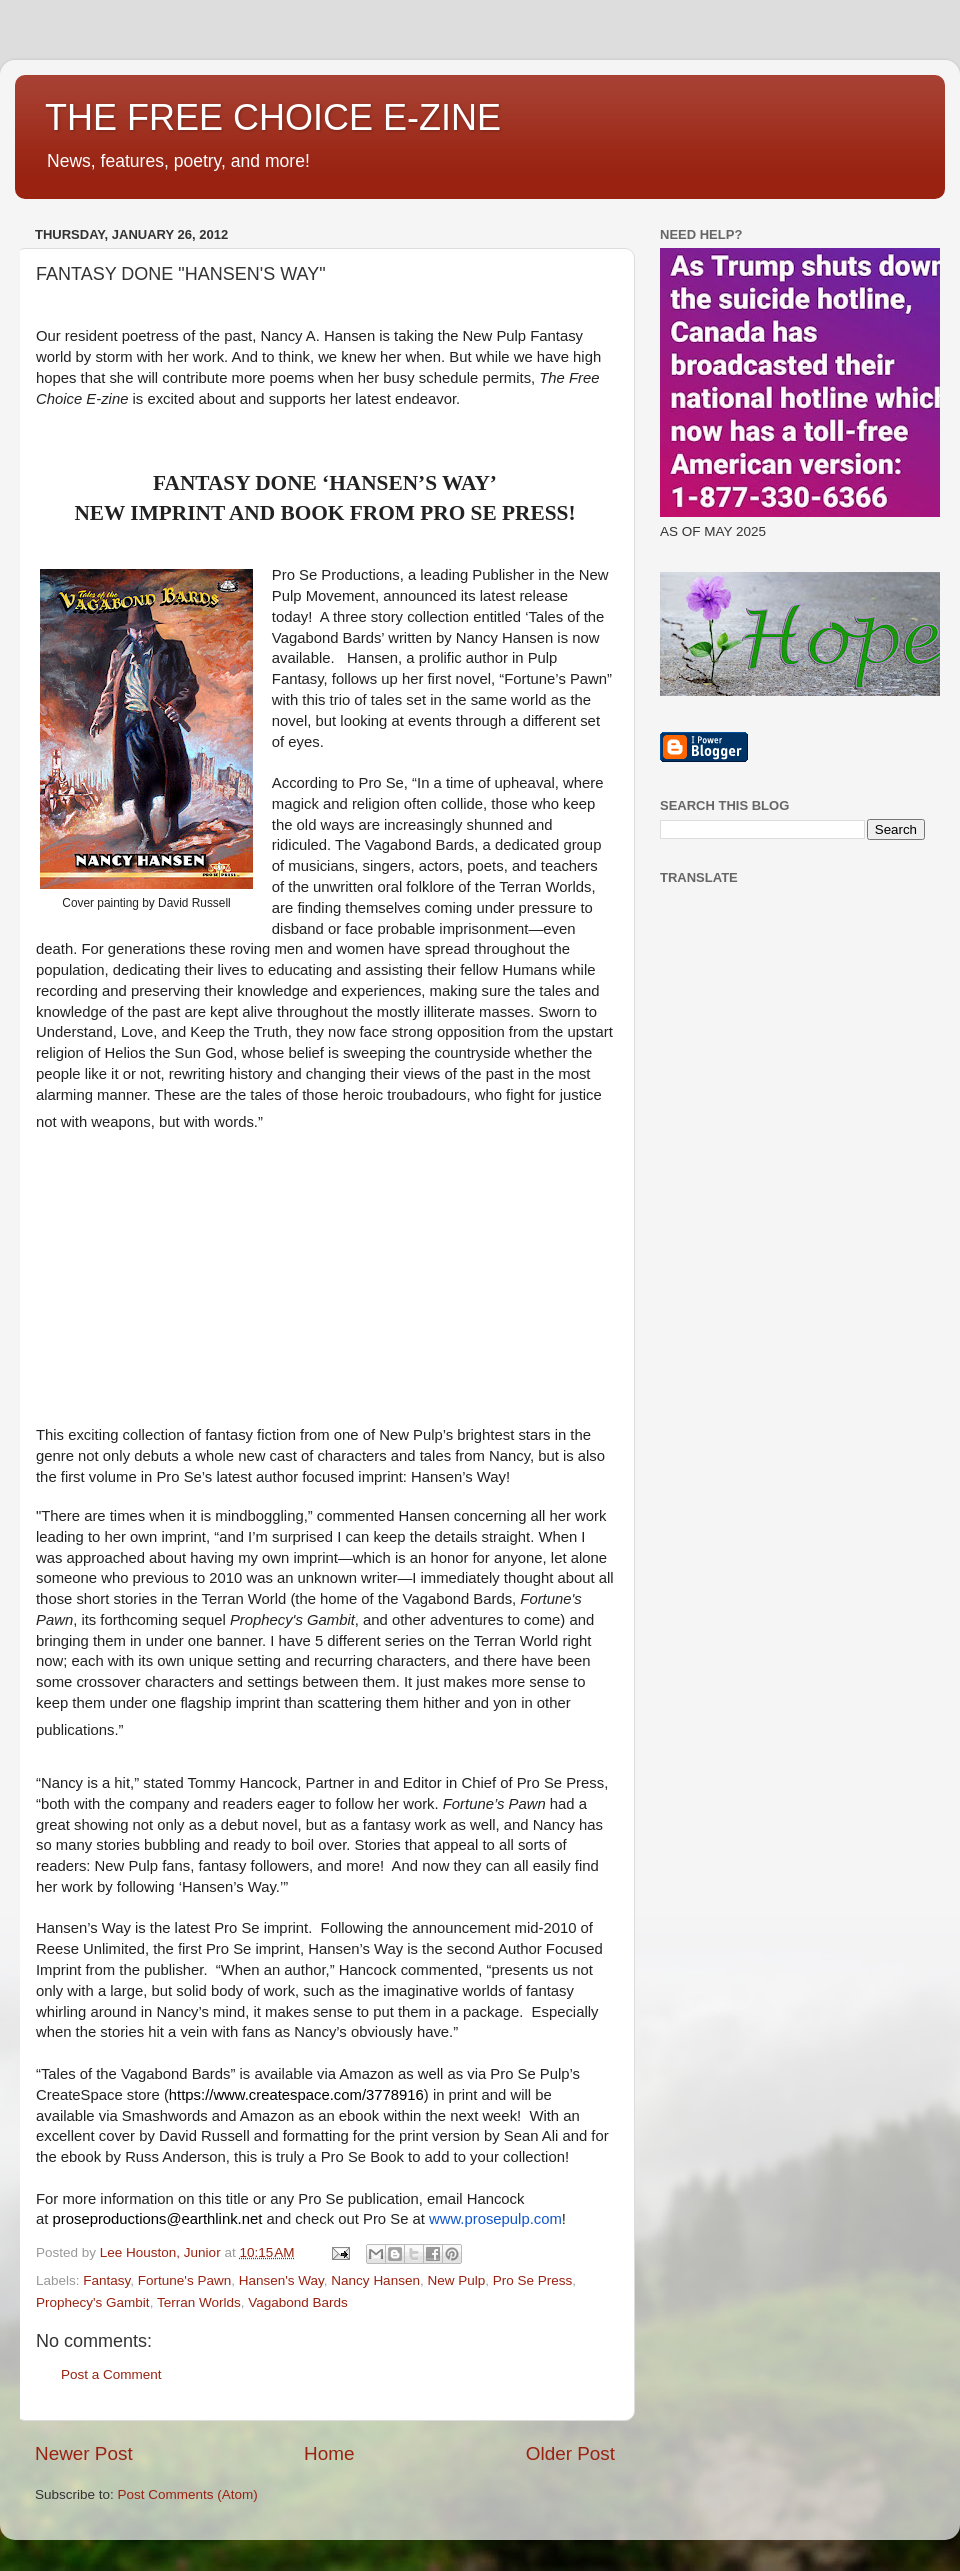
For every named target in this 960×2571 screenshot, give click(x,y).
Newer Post (84, 2453)
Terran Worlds (199, 2302)
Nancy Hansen (375, 2280)
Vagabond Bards (298, 2302)
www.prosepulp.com (495, 2219)
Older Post (570, 2453)
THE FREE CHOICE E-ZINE (273, 117)
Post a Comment (111, 2374)
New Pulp (456, 2280)
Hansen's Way (281, 2280)
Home (329, 2453)
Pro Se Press (533, 2280)
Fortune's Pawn (184, 2280)
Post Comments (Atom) (188, 2494)
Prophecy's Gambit (93, 2302)
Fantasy (106, 2280)
